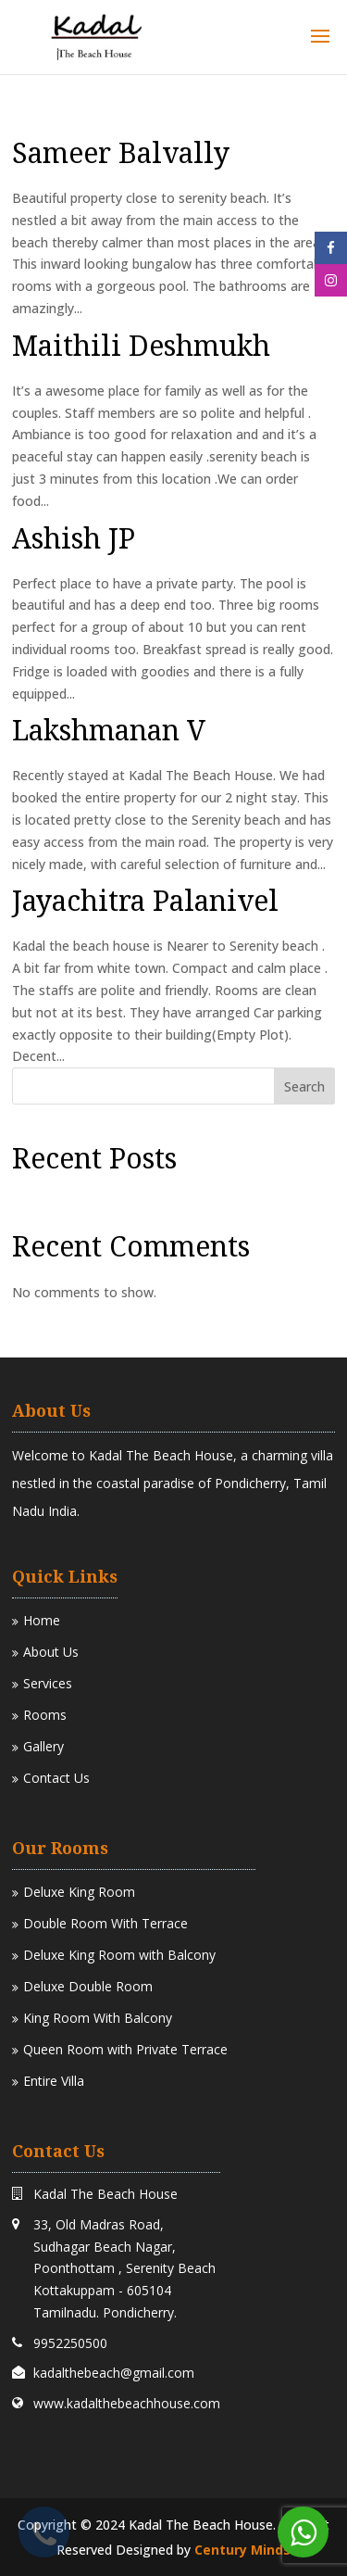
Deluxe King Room (73, 1891)
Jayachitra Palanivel (145, 900)
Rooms (39, 1715)
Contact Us (51, 1778)
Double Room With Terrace (100, 1923)
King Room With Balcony (92, 2018)
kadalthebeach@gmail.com (113, 2372)
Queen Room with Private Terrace (120, 2049)
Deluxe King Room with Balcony (114, 1955)
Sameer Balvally (120, 152)
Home (36, 1620)
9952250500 (70, 2343)
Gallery (38, 1746)
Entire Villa (48, 2081)
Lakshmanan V (108, 730)
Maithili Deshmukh (141, 345)
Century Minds (242, 2549)
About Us (45, 1652)
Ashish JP (73, 538)
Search (304, 1086)
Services (42, 1683)
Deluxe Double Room (82, 1986)
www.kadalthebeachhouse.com (126, 2403)
